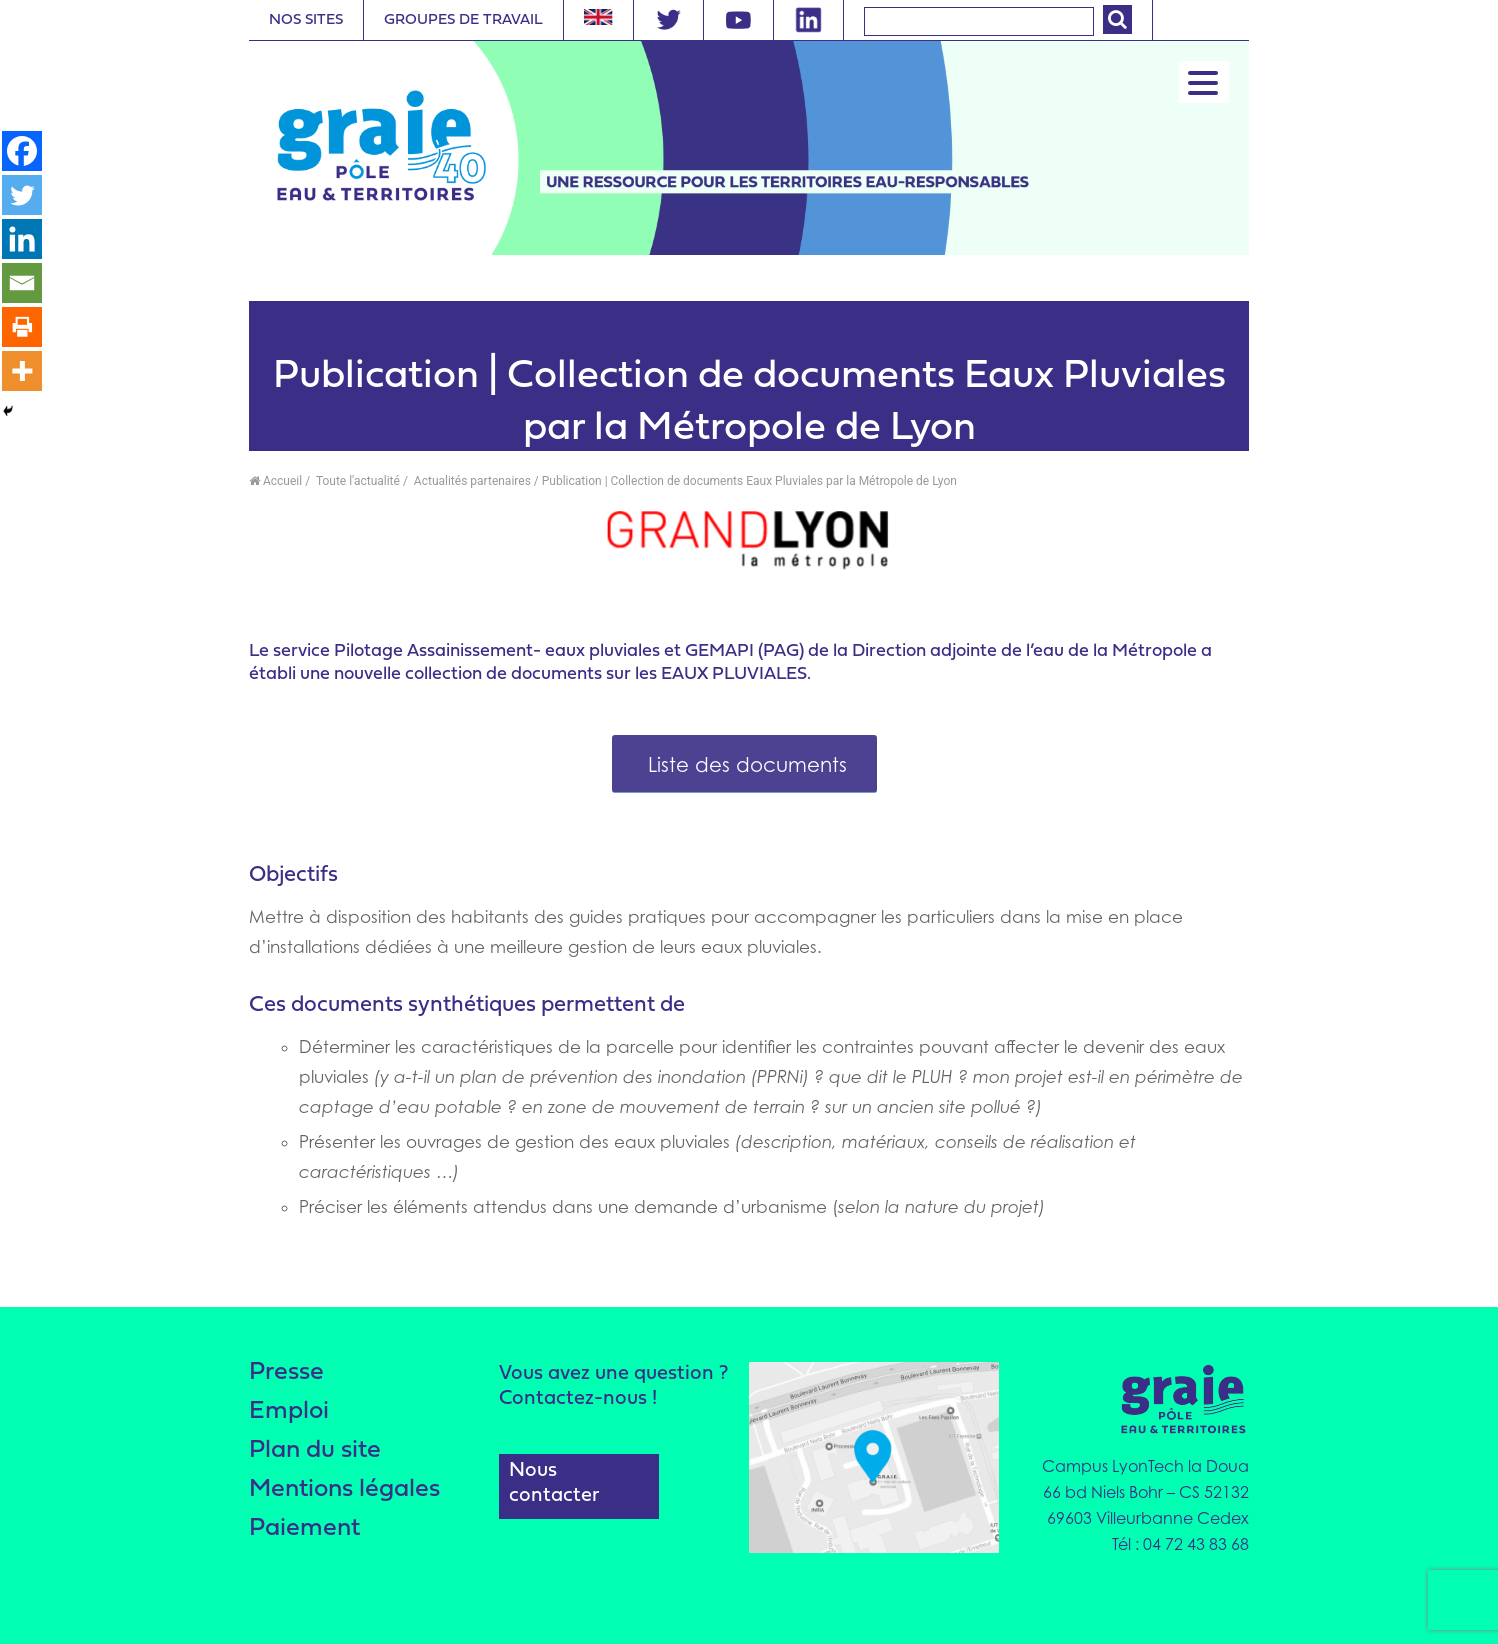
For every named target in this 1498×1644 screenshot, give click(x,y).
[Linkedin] (22, 239)
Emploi (289, 1411)
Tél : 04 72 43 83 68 (1180, 1544)
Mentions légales (344, 1489)
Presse (286, 1372)
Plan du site (315, 1450)
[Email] (22, 283)
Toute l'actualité (356, 481)
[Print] (22, 327)
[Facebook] (22, 151)
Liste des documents (744, 765)
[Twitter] (22, 195)
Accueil (275, 481)
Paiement (304, 1528)
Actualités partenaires (471, 481)
